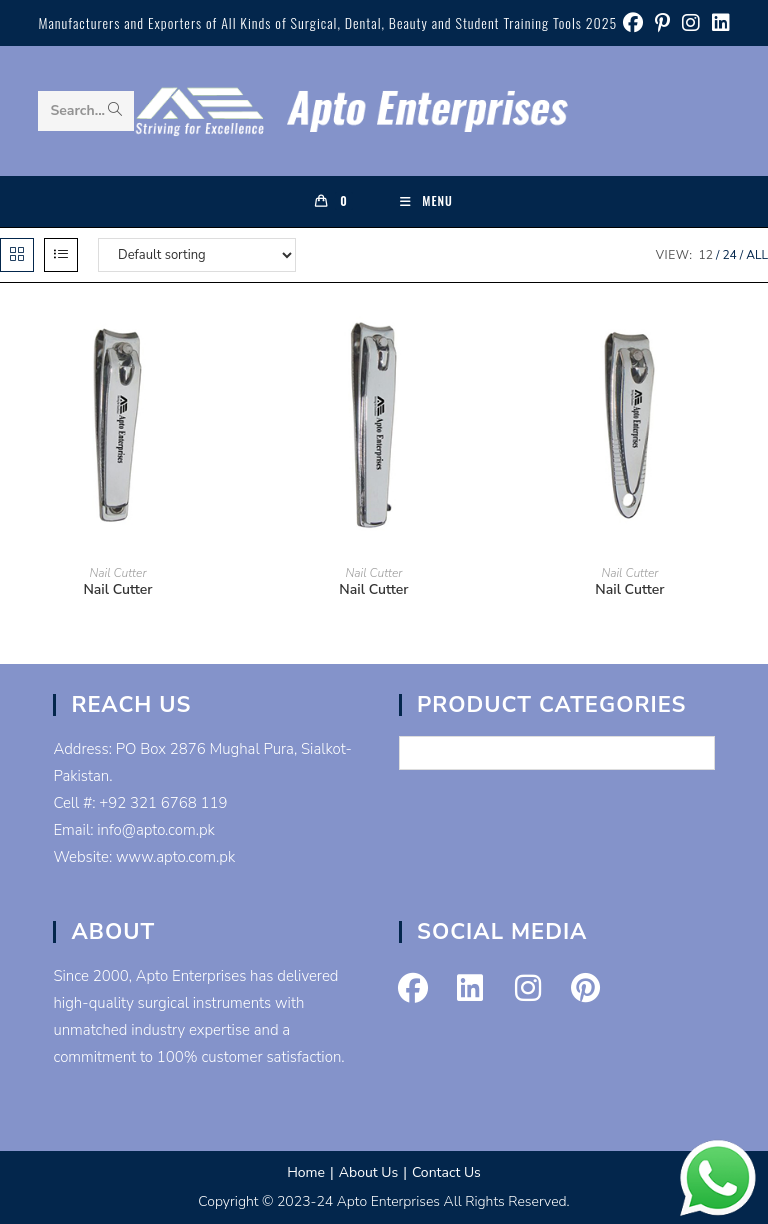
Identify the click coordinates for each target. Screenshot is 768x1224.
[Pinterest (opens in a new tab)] (662, 23)
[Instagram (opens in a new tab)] (691, 23)
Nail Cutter (117, 573)
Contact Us (446, 1172)
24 (729, 255)
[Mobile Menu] (426, 201)
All (757, 255)
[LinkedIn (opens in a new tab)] (718, 23)
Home (306, 1172)
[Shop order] (197, 255)
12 (706, 255)
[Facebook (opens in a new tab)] (633, 23)
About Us (368, 1172)
